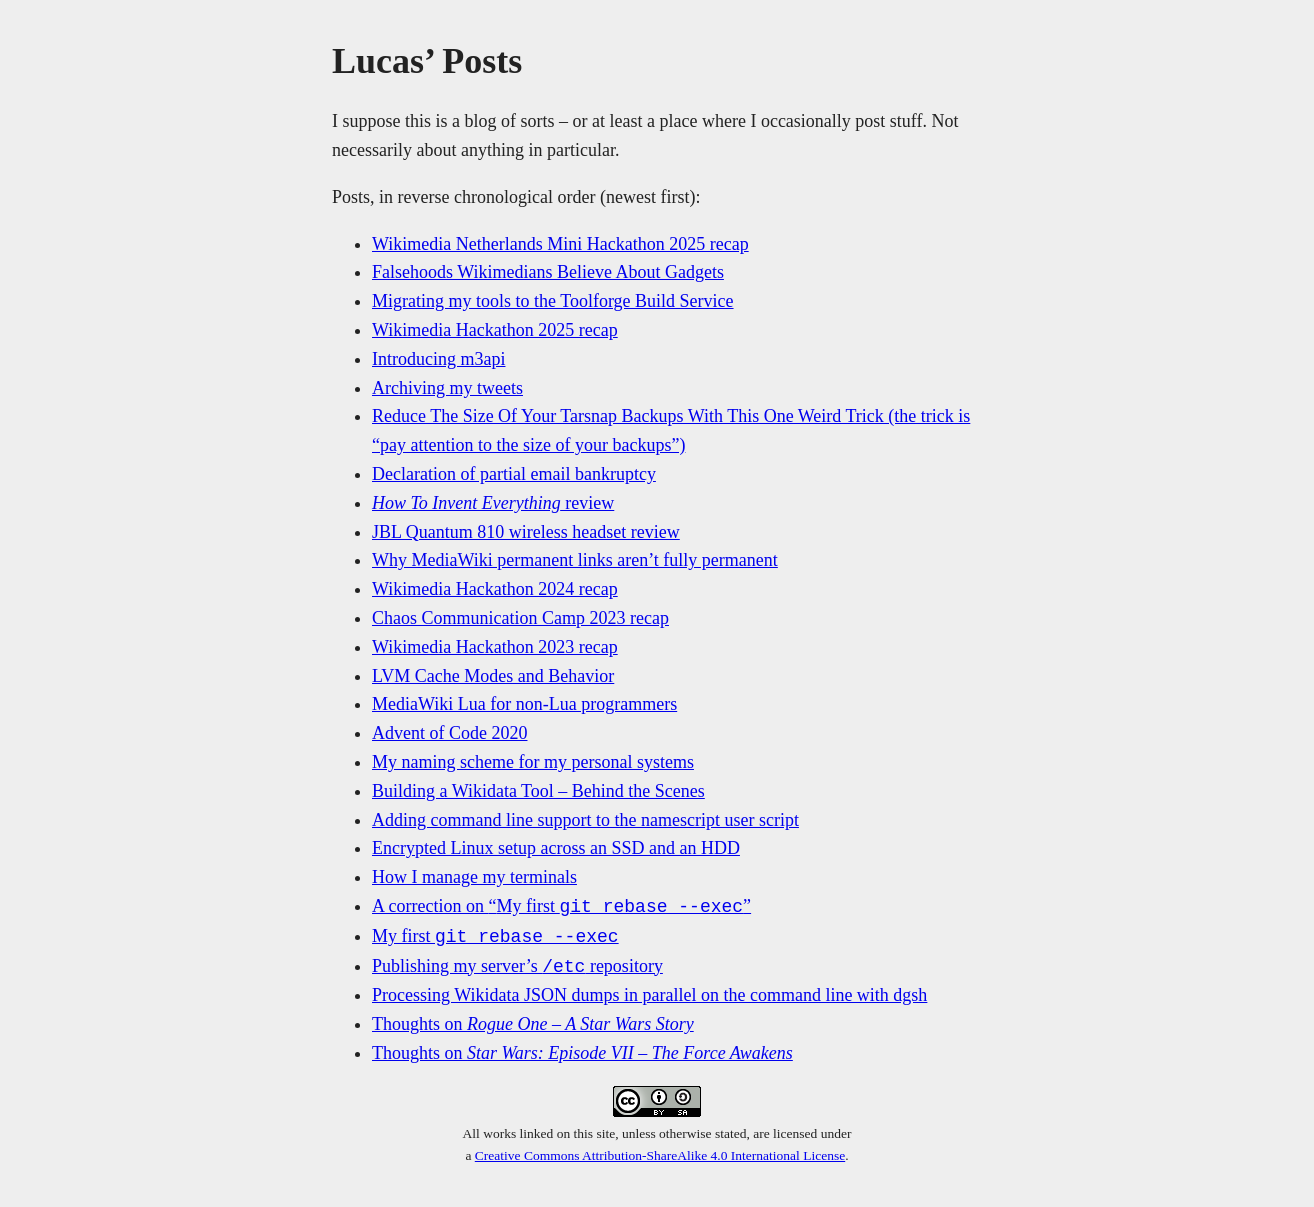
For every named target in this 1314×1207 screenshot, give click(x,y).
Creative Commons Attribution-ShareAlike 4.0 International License (660, 1155)
